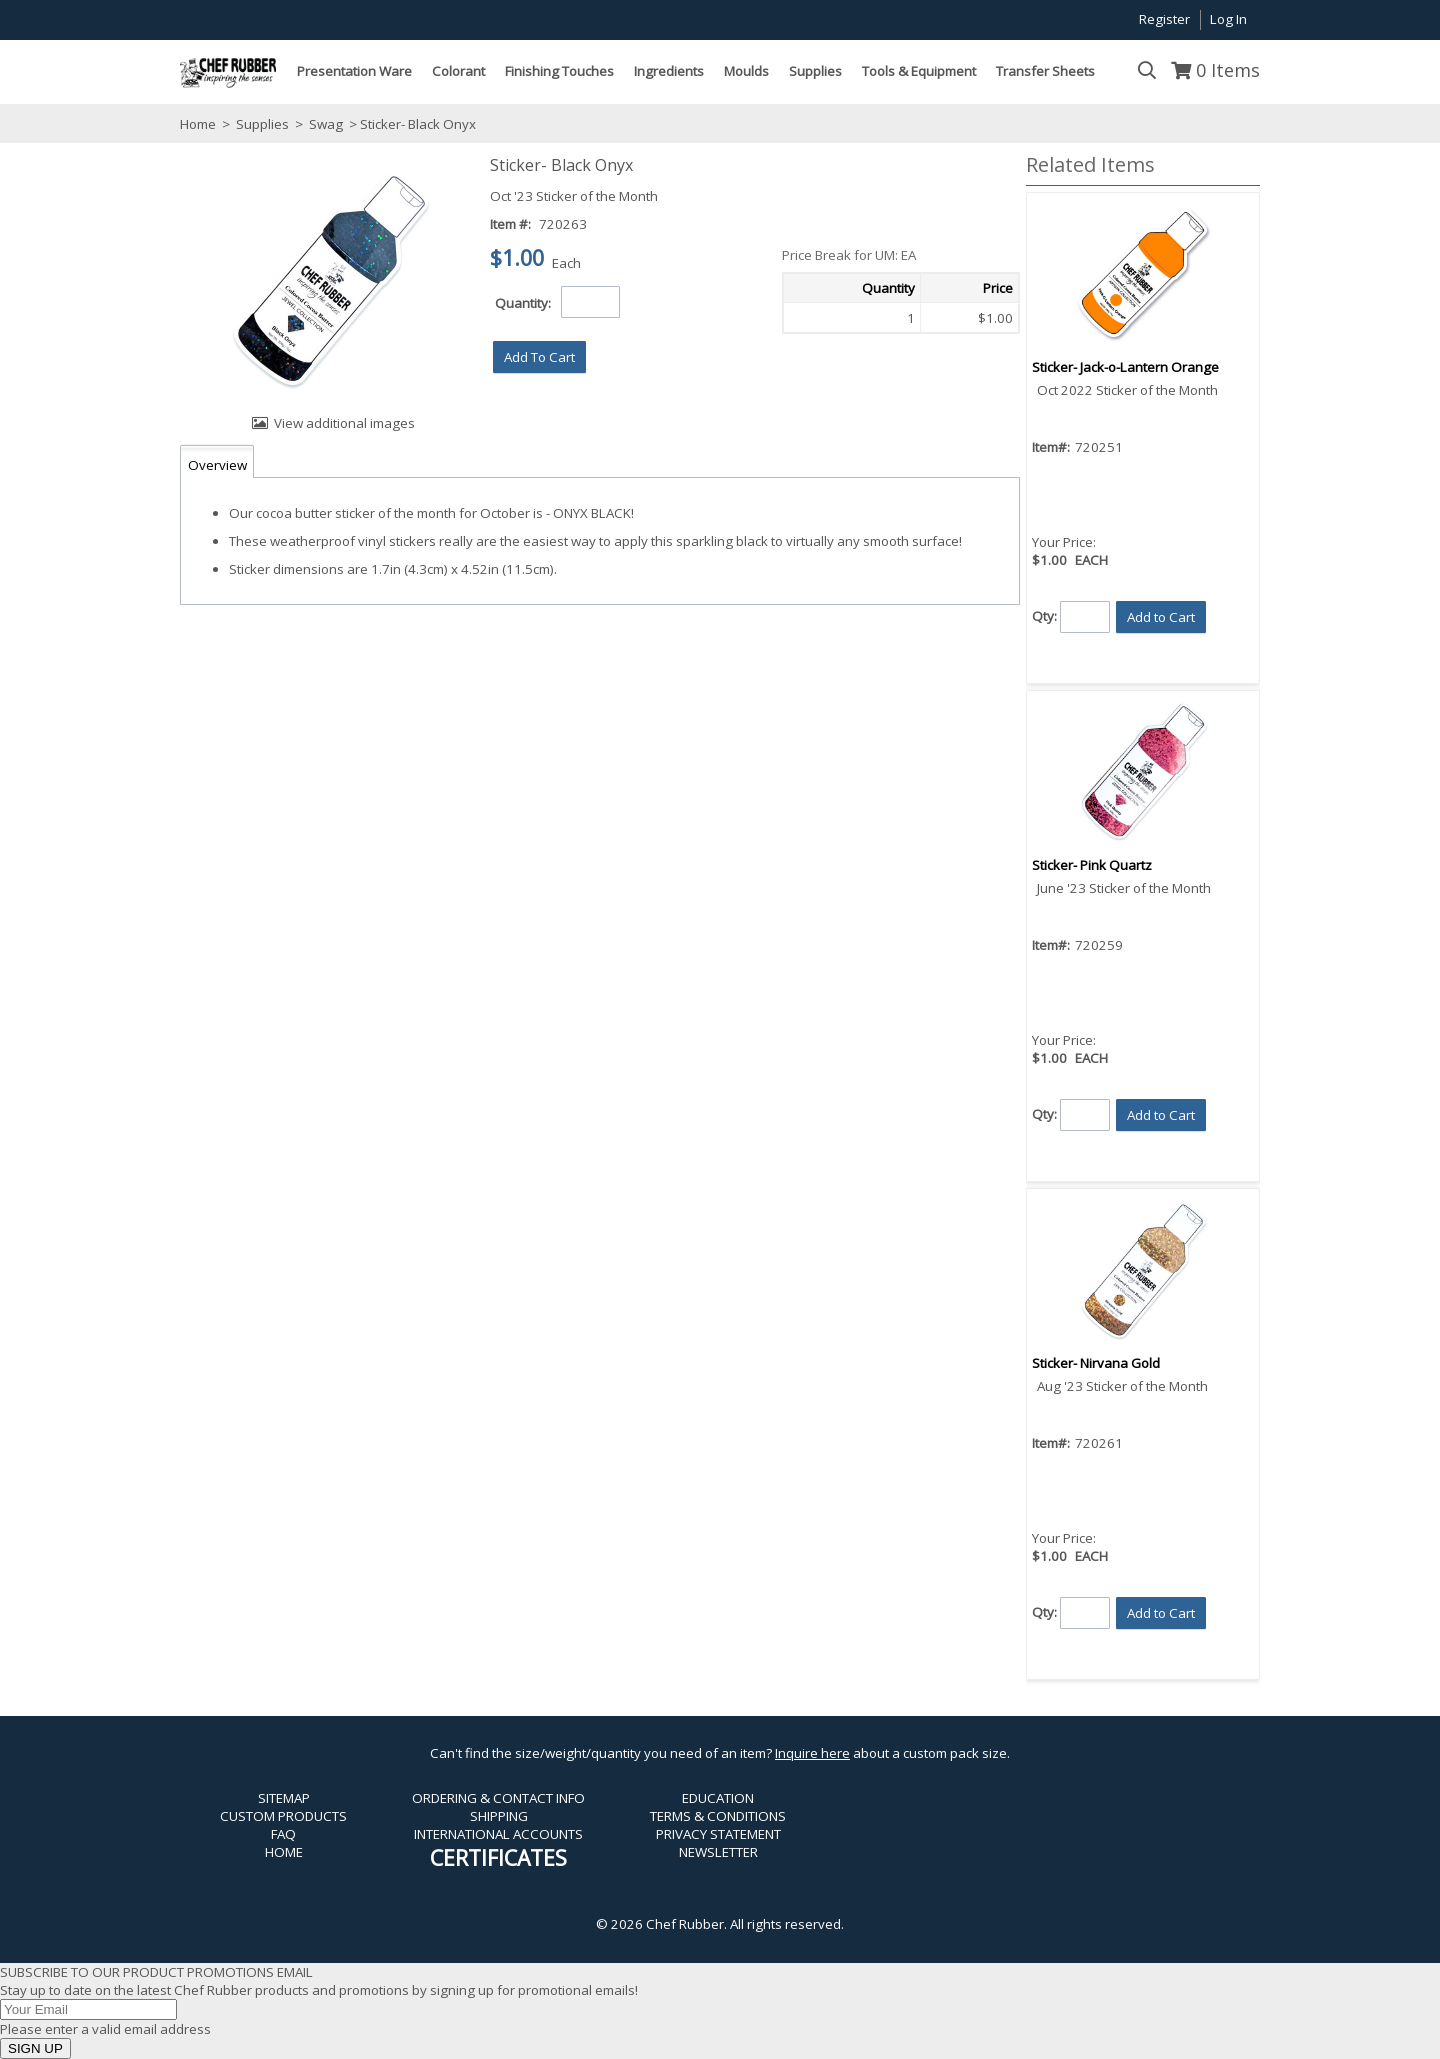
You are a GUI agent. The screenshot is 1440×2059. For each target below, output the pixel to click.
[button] (539, 357)
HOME (284, 1852)
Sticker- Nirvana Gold (1096, 1363)
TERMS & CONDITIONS (718, 1816)
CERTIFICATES (498, 1857)
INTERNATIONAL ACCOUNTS (498, 1834)
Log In (1228, 19)
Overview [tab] (217, 465)
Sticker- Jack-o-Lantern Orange (1125, 367)
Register (1164, 19)
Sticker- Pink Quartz (1092, 865)
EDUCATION (718, 1798)
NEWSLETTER (718, 1852)
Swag (326, 124)
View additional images (344, 423)
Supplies (262, 124)
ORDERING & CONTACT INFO (498, 1798)
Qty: (1044, 615)
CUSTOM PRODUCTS (283, 1816)
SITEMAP (284, 1798)
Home (198, 124)
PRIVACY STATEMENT (718, 1834)
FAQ (283, 1834)
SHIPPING (499, 1816)
